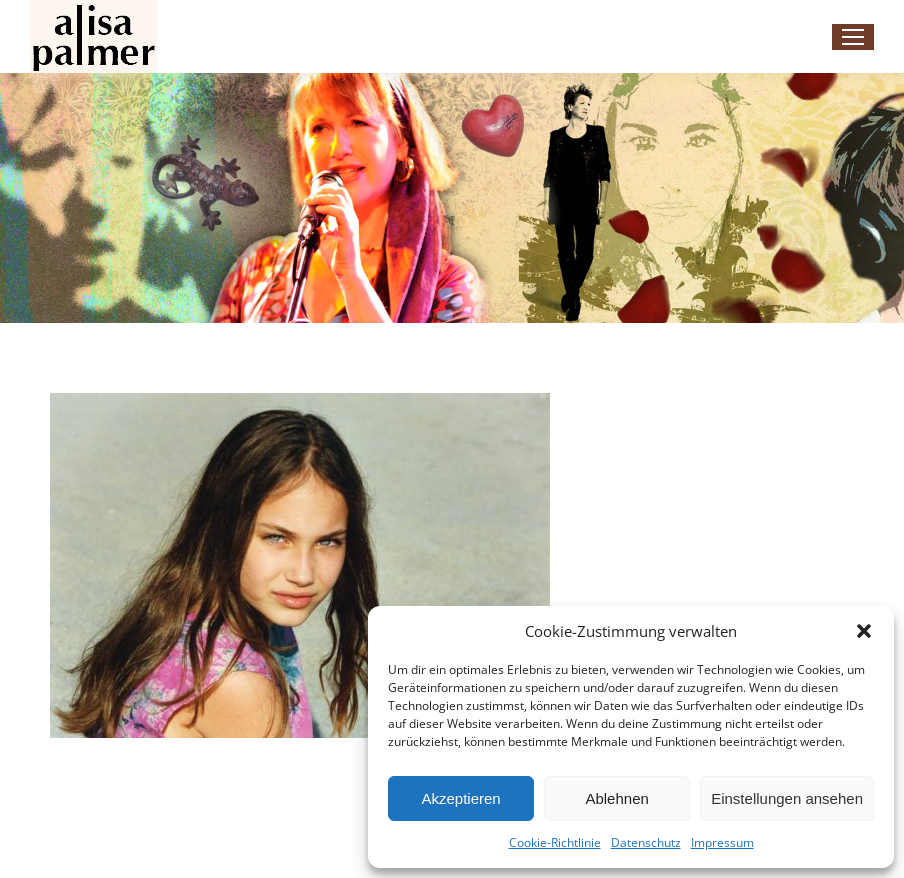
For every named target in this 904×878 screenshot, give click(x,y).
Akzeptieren (460, 798)
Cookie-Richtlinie (555, 842)
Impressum (722, 842)
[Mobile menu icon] (853, 37)
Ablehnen (616, 798)
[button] (864, 631)
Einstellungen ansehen (787, 798)
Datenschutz (646, 842)
